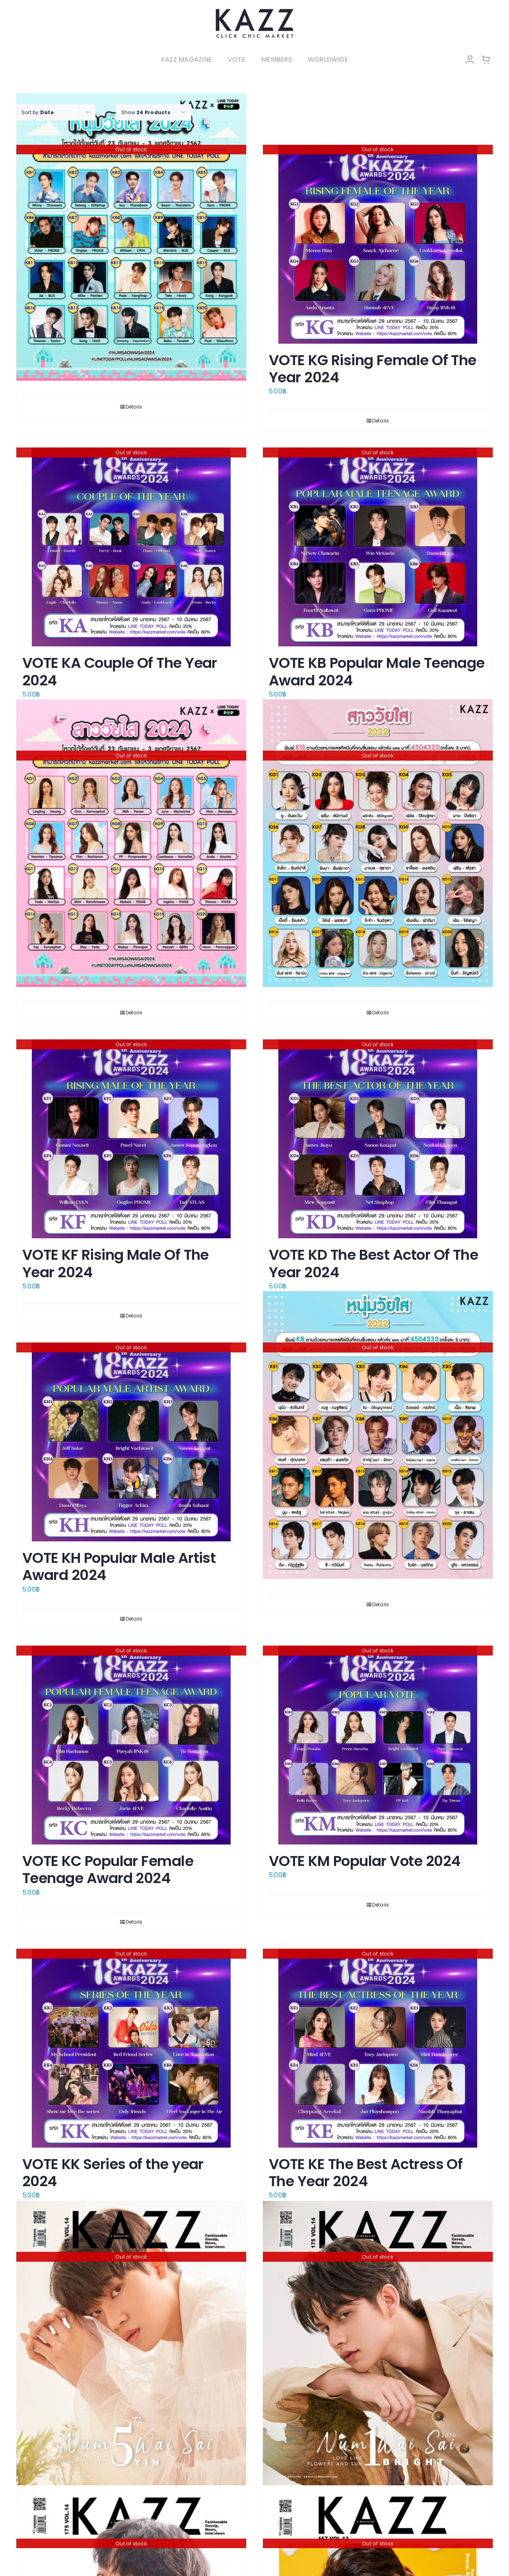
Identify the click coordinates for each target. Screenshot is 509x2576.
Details (134, 406)
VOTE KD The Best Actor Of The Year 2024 (373, 1263)
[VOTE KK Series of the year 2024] (131, 2048)
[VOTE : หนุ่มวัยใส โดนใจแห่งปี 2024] (131, 237)
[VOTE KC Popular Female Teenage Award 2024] (131, 1745)
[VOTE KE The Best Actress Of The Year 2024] (378, 2048)
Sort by (37, 112)
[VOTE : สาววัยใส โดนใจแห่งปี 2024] (131, 843)
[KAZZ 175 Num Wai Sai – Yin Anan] (131, 2343)
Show (145, 112)
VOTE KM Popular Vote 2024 (364, 1861)
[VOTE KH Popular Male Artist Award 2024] (131, 1441)
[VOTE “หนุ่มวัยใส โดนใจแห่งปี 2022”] (378, 1434)
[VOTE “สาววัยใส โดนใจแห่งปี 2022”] (378, 843)
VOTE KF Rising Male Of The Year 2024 (115, 1263)
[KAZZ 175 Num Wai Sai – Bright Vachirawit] (378, 2343)
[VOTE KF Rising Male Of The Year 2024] (131, 1138)
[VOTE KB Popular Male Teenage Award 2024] (378, 546)
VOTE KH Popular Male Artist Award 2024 (119, 1566)
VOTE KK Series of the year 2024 (113, 2172)
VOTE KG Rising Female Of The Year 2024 (372, 368)
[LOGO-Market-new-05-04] (254, 11)
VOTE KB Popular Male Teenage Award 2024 (377, 671)
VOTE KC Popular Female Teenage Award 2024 (107, 1869)
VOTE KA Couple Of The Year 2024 (119, 671)
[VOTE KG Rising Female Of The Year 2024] (378, 244)
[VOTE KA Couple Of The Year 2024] (131, 546)
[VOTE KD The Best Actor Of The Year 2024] (378, 1138)
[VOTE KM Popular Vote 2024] (378, 1745)
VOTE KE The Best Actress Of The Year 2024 (365, 2172)
